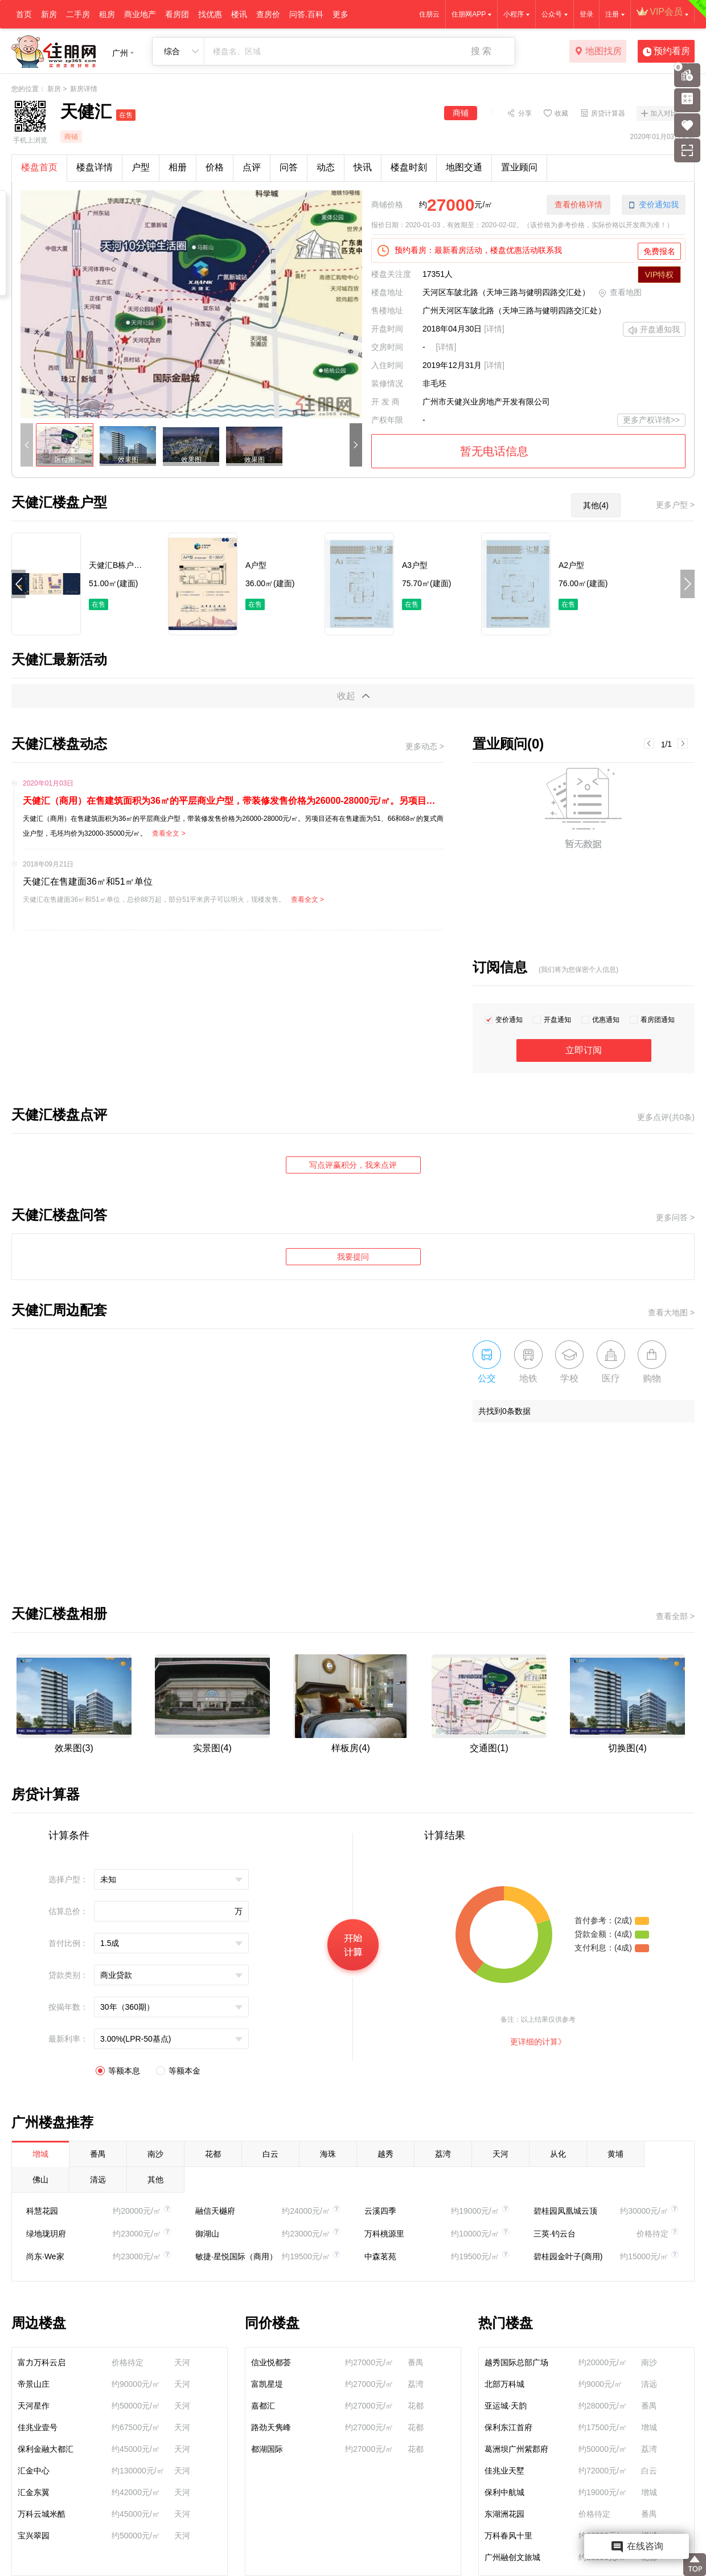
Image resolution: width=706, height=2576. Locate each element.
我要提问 (353, 1256)
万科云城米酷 (41, 2513)
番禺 (98, 2153)
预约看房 (666, 52)
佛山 (40, 2179)
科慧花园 (42, 2210)
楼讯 (239, 14)
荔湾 (443, 2153)
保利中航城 (504, 2492)
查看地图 (620, 293)
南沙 (155, 2153)
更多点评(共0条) (666, 1117)
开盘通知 (557, 1020)
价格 (215, 167)
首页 (24, 14)
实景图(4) (212, 1748)
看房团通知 (658, 1020)
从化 (558, 2153)
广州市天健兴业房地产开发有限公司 (486, 401)
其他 (155, 2179)
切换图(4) (627, 1748)
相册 (178, 167)
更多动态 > (424, 746)
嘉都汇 (263, 2405)
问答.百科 (306, 14)
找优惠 (210, 14)
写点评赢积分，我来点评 (353, 1165)
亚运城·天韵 (506, 2405)
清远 (98, 2179)
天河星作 (34, 2405)
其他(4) (596, 505)
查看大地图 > (671, 1312)
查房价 (268, 14)
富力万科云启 (41, 2362)
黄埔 (615, 2153)
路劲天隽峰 (271, 2427)
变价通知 (509, 1020)
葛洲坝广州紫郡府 (516, 2449)
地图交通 (464, 167)
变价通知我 (654, 205)
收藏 (561, 112)
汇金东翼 (34, 2492)
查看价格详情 (578, 204)
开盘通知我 (654, 330)
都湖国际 (267, 2449)
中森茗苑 (380, 2256)
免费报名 (659, 251)
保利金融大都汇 (45, 2449)
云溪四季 (380, 2210)
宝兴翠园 (34, 2535)
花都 (213, 2153)
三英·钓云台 (554, 2233)
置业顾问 (519, 167)
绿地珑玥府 (46, 2233)
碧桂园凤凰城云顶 (565, 2210)
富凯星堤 (267, 2384)
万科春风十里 (508, 2535)
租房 (107, 14)
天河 (500, 2153)
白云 (270, 2153)
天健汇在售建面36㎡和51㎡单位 (88, 881)
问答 (289, 167)
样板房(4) (350, 1748)
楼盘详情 (94, 167)
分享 (525, 112)
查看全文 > (168, 833)
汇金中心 (34, 2470)
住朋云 (429, 14)
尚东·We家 (45, 2256)
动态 (326, 167)
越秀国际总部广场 (516, 2362)
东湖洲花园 (504, 2513)
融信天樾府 (215, 2210)
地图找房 (598, 52)
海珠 (328, 2153)
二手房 (78, 14)
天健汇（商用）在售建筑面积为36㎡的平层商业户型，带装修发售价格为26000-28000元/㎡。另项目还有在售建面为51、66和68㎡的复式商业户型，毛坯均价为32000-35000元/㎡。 (233, 800)
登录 (586, 14)
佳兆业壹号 (38, 2427)
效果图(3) (74, 1748)
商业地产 (140, 14)
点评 (252, 167)
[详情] (494, 328)
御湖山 (207, 2233)
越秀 (385, 2153)
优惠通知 (605, 1020)
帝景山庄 (34, 2384)
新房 (49, 14)
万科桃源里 (384, 2233)
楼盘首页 (39, 167)
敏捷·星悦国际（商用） (236, 2256)
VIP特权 (659, 274)
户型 (141, 167)
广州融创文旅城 (512, 2557)
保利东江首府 (508, 2427)
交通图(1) (489, 1748)
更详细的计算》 (538, 2041)
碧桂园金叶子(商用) (567, 2256)
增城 (40, 2153)
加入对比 (664, 113)
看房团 (177, 14)
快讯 (363, 167)
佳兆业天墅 (504, 2470)
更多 (340, 14)
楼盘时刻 (409, 167)
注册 (612, 14)
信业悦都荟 (271, 2362)
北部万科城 (504, 2384)
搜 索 (481, 51)
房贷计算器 (608, 112)
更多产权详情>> (651, 419)
